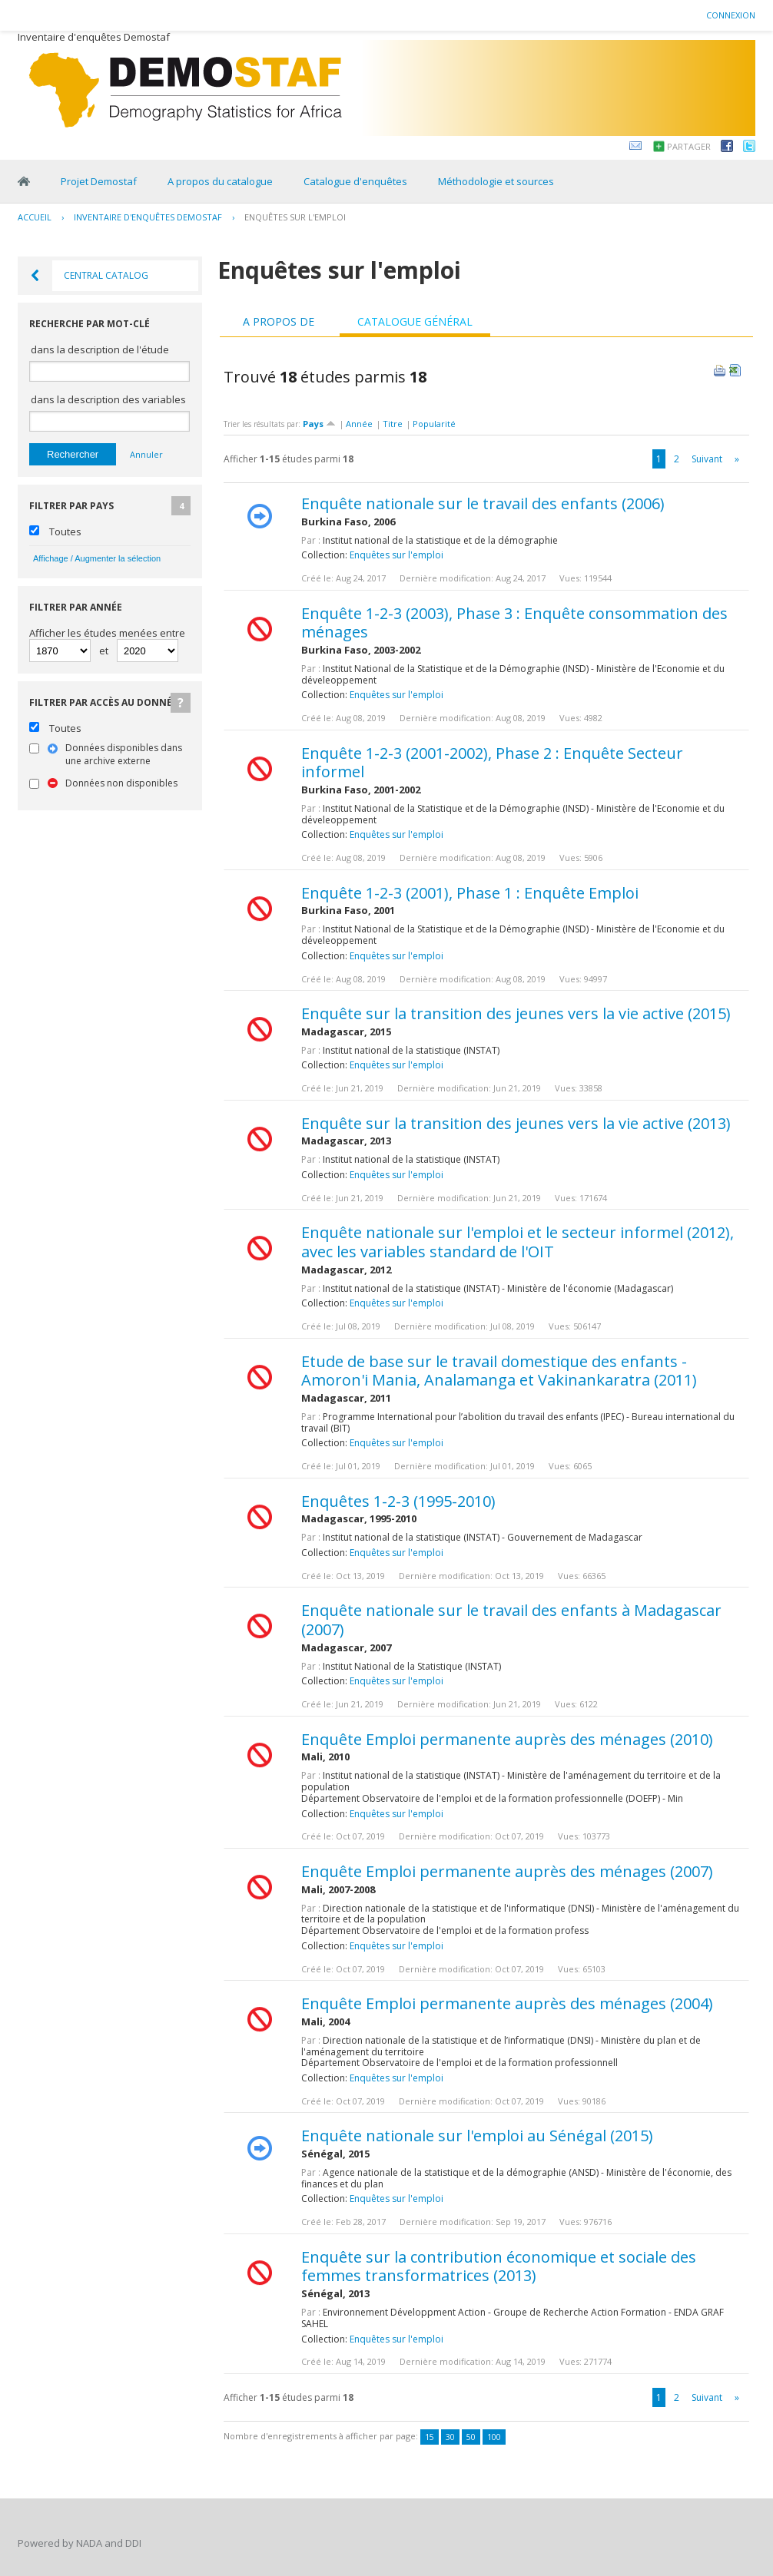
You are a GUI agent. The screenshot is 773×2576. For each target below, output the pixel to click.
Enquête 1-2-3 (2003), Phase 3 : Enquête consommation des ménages (514, 623)
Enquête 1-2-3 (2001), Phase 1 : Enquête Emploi (470, 892)
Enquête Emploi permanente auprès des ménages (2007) (507, 1871)
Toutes (65, 531)
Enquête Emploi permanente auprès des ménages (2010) (507, 1739)
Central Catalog (106, 275)
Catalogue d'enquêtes (355, 181)
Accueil (34, 217)
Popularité (434, 423)
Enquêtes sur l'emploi (295, 217)
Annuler (146, 454)
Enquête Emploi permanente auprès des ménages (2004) (507, 2003)
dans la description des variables (108, 399)
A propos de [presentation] (278, 321)
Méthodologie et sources (496, 181)
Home (24, 181)
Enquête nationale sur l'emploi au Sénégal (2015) (477, 2135)
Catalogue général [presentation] (415, 321)
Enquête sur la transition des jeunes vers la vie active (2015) (516, 1013)
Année (359, 423)
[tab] (278, 321)
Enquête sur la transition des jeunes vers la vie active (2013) (516, 1123)
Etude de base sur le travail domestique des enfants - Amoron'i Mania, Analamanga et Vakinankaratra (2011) (499, 1371)
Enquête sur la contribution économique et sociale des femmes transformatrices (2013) (498, 2266)
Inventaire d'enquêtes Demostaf (148, 217)
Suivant (707, 458)
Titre (393, 423)
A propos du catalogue (220, 181)
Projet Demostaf (99, 181)
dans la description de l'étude (100, 349)
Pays (319, 423)
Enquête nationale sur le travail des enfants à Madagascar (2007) (511, 1620)
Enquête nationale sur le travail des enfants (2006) (483, 503)
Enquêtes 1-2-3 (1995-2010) (398, 1501)
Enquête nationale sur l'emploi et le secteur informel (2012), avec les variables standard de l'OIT (517, 1242)
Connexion (730, 15)
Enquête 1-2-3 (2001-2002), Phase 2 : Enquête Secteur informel (492, 763)
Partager (689, 146)
